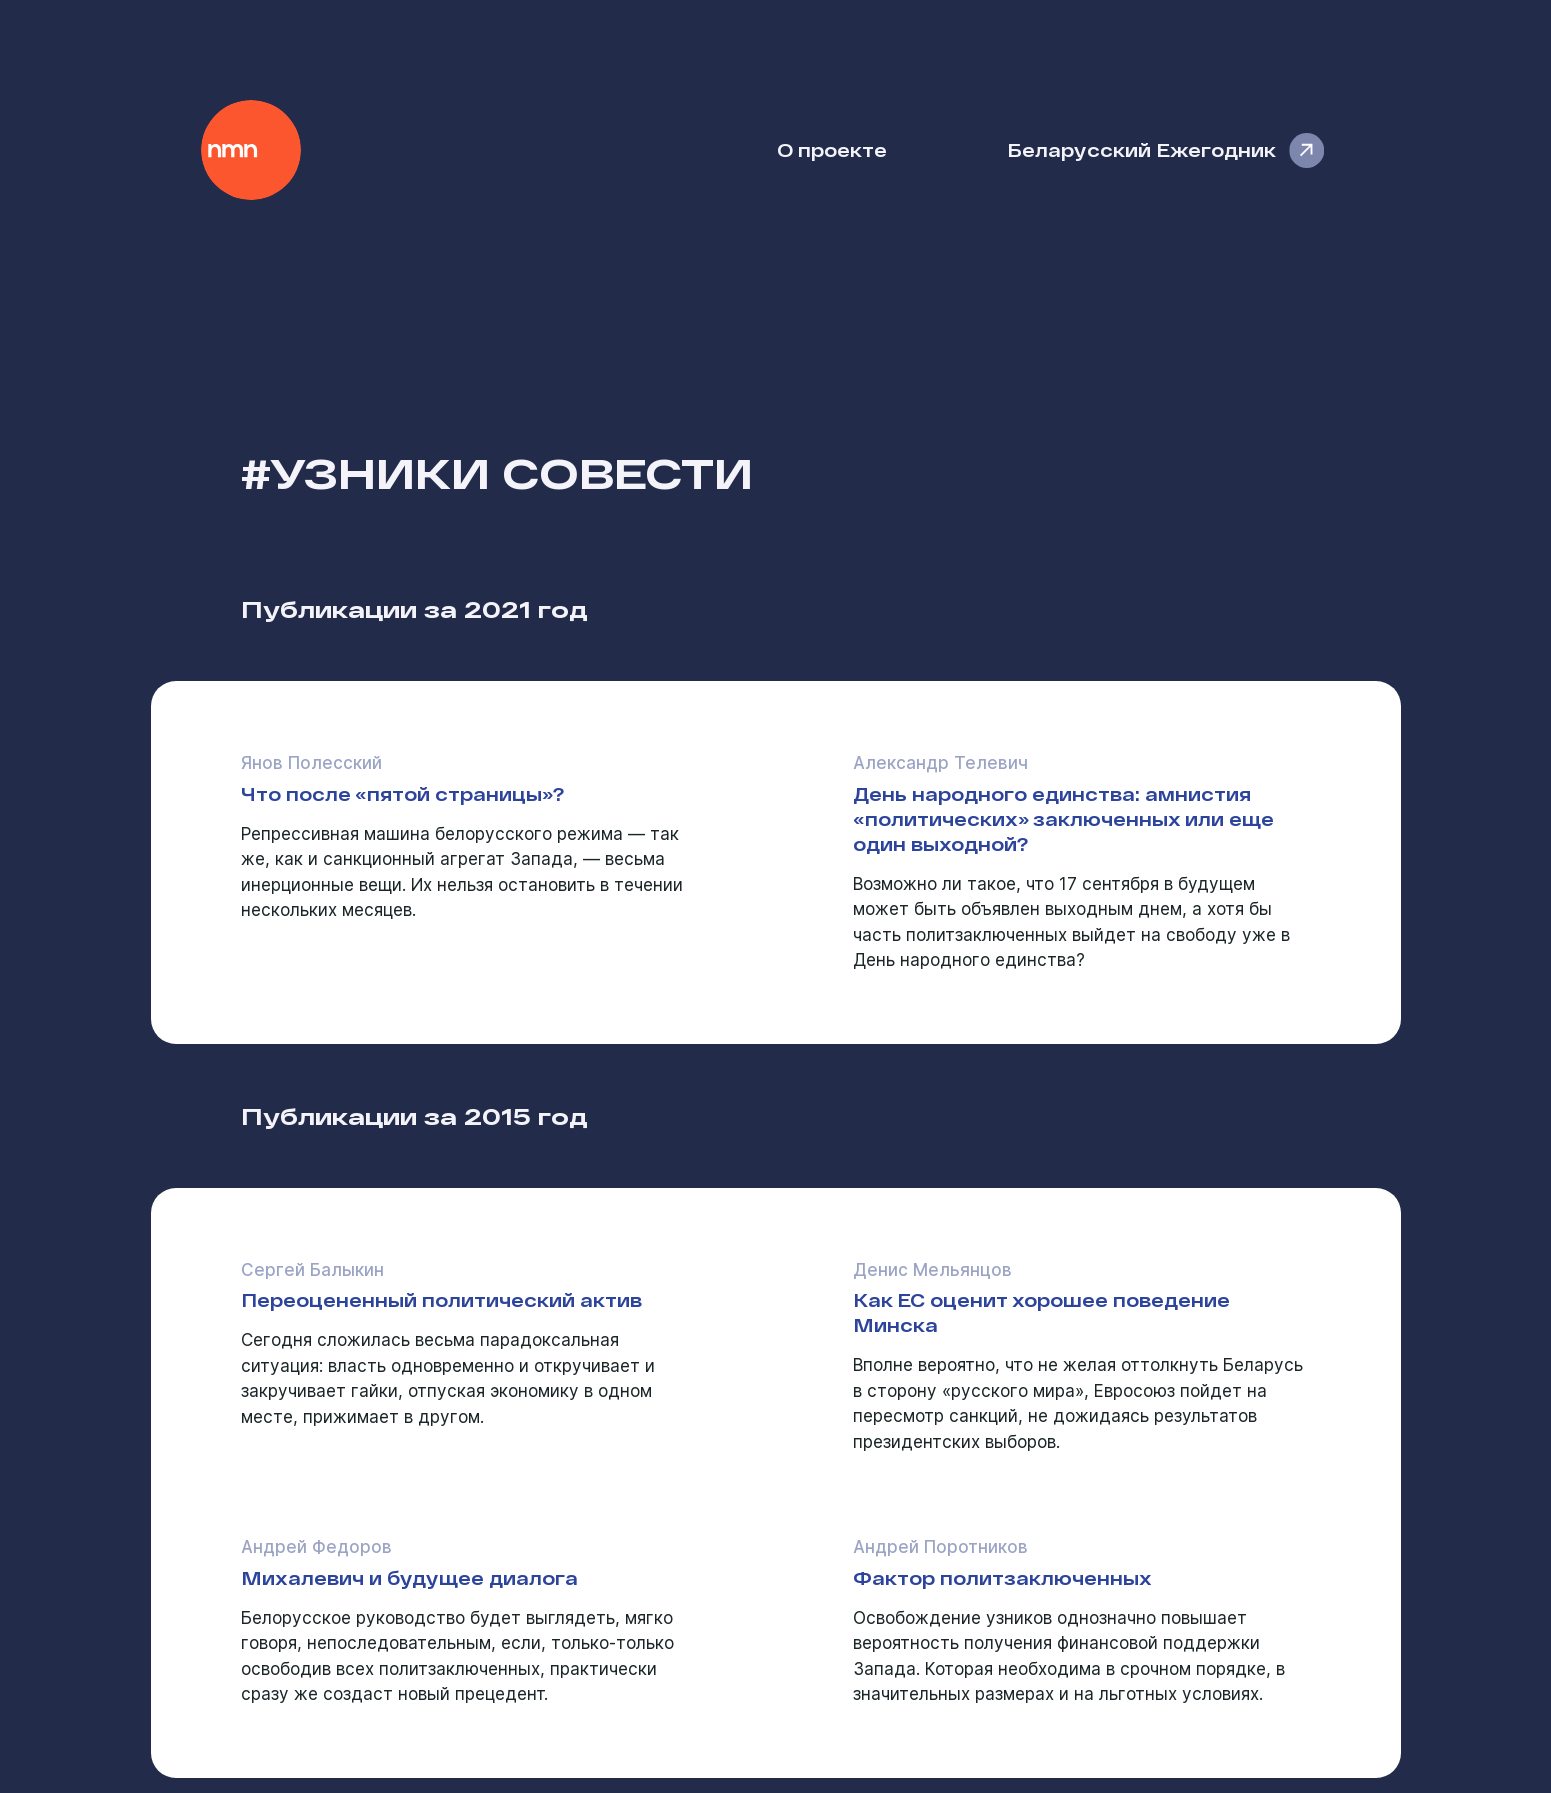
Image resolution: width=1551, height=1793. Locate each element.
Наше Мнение (251, 150)
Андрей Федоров (316, 1547)
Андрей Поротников (940, 1547)
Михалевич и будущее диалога (409, 1577)
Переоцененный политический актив (441, 1299)
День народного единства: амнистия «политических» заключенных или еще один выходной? (1063, 818)
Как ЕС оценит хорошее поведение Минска (1041, 1312)
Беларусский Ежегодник (1141, 149)
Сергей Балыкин (312, 1270)
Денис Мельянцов (932, 1270)
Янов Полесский (311, 763)
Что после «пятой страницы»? (402, 793)
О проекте (832, 149)
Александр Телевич (940, 763)
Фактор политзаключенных (1002, 1577)
